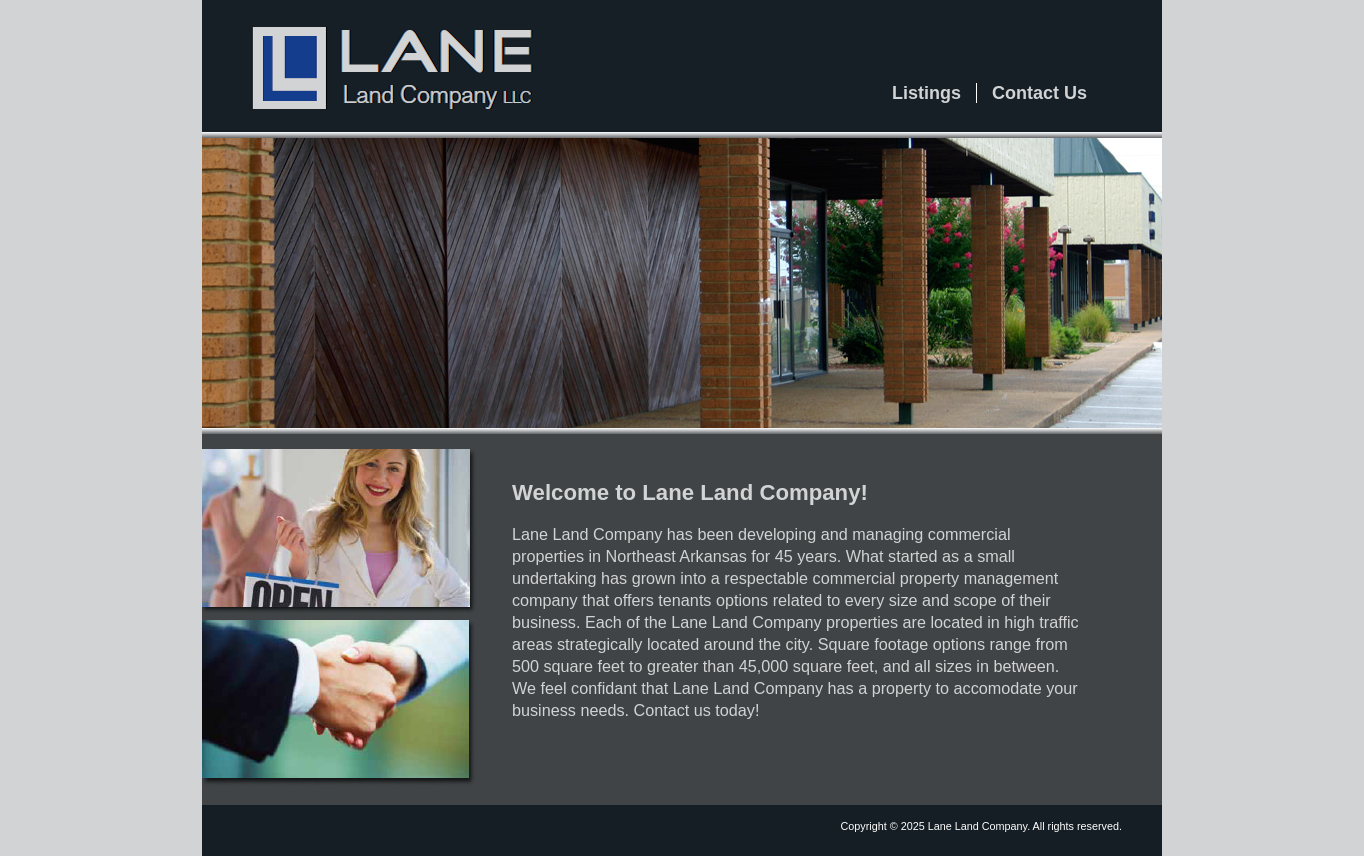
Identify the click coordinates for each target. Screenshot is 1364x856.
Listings (926, 93)
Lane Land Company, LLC (382, 58)
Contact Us (1039, 93)
